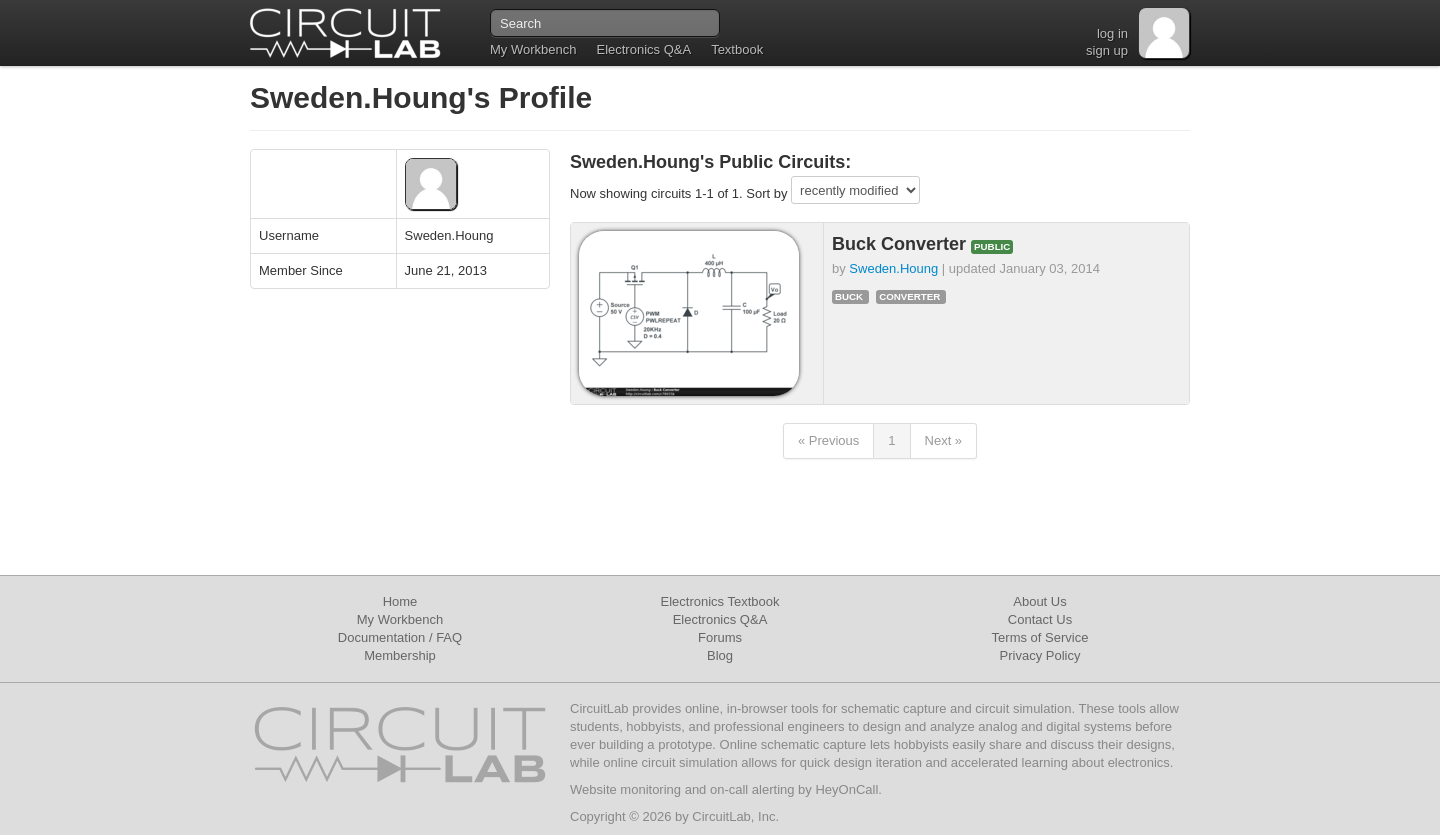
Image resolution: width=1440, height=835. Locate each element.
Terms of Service (1040, 637)
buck (849, 296)
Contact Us (1040, 619)
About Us (1039, 601)
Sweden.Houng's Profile (421, 97)
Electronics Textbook (720, 601)
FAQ (449, 637)
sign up (1107, 50)
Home (400, 601)
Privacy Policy (1040, 655)
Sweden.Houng (893, 268)
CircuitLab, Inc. (735, 816)
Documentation (381, 637)
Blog (720, 655)
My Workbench (533, 49)
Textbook (737, 49)
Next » (944, 440)
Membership (400, 655)
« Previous (828, 440)
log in (1112, 33)
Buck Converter (901, 244)
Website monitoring (625, 789)
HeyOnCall (846, 789)
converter (909, 296)
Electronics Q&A (643, 49)
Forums (720, 637)
